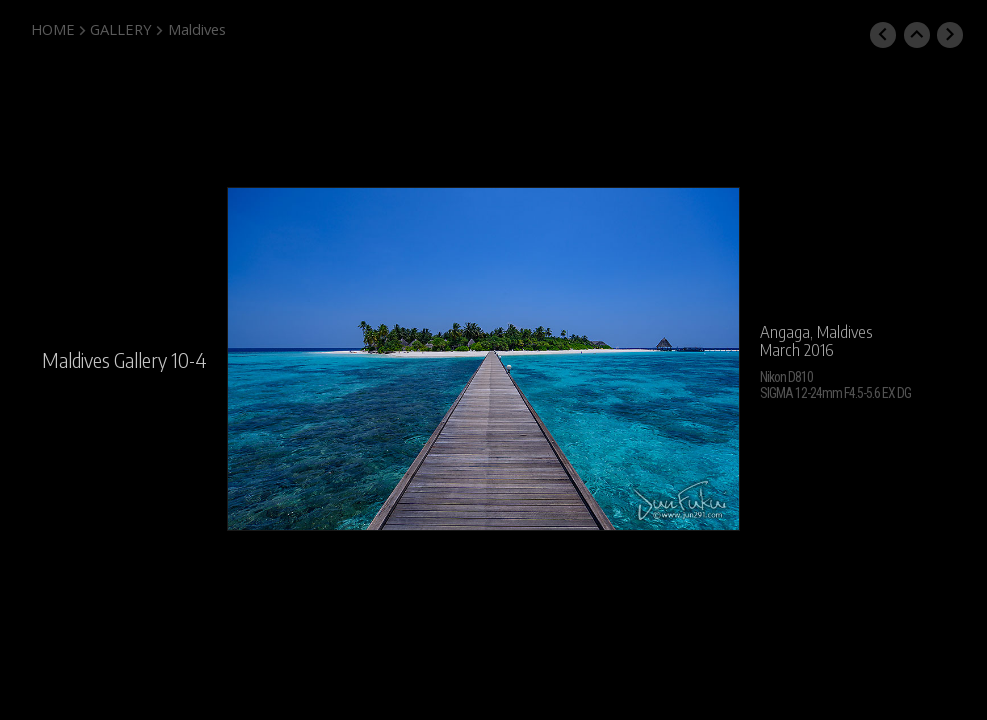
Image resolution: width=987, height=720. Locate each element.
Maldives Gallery (104, 360)
